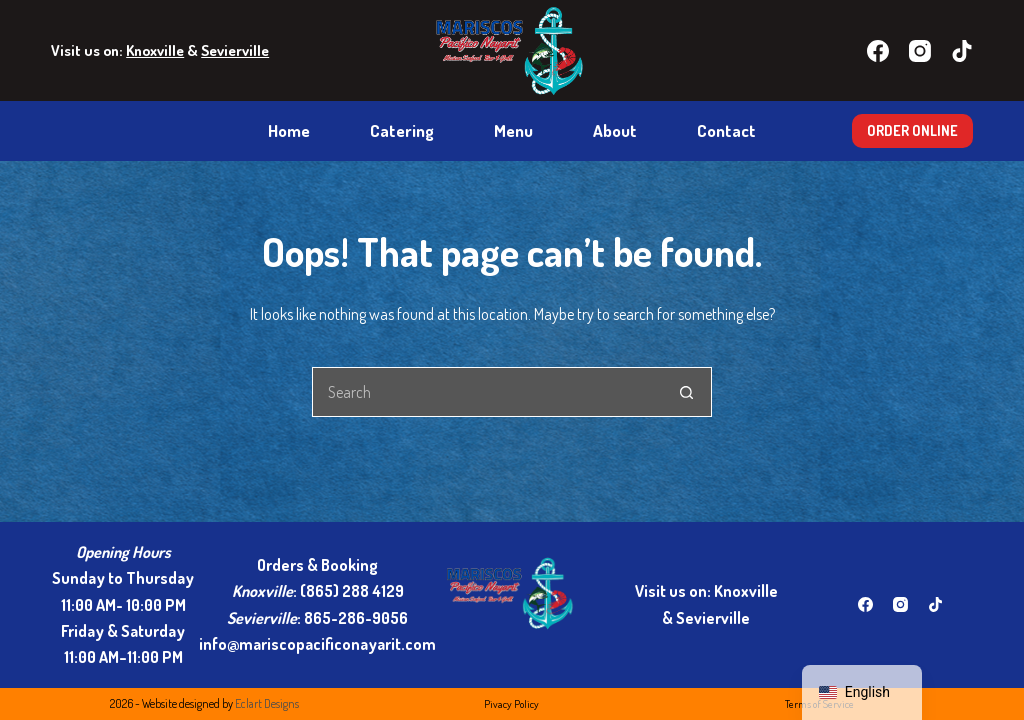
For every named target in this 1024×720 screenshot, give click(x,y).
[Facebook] (878, 51)
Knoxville (155, 50)
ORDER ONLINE (912, 130)
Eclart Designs (267, 703)
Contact (726, 130)
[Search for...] (487, 392)
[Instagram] (920, 51)
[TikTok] (962, 51)
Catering (402, 130)
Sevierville (235, 50)
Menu (513, 130)
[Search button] (687, 392)
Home (289, 130)
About (615, 130)
